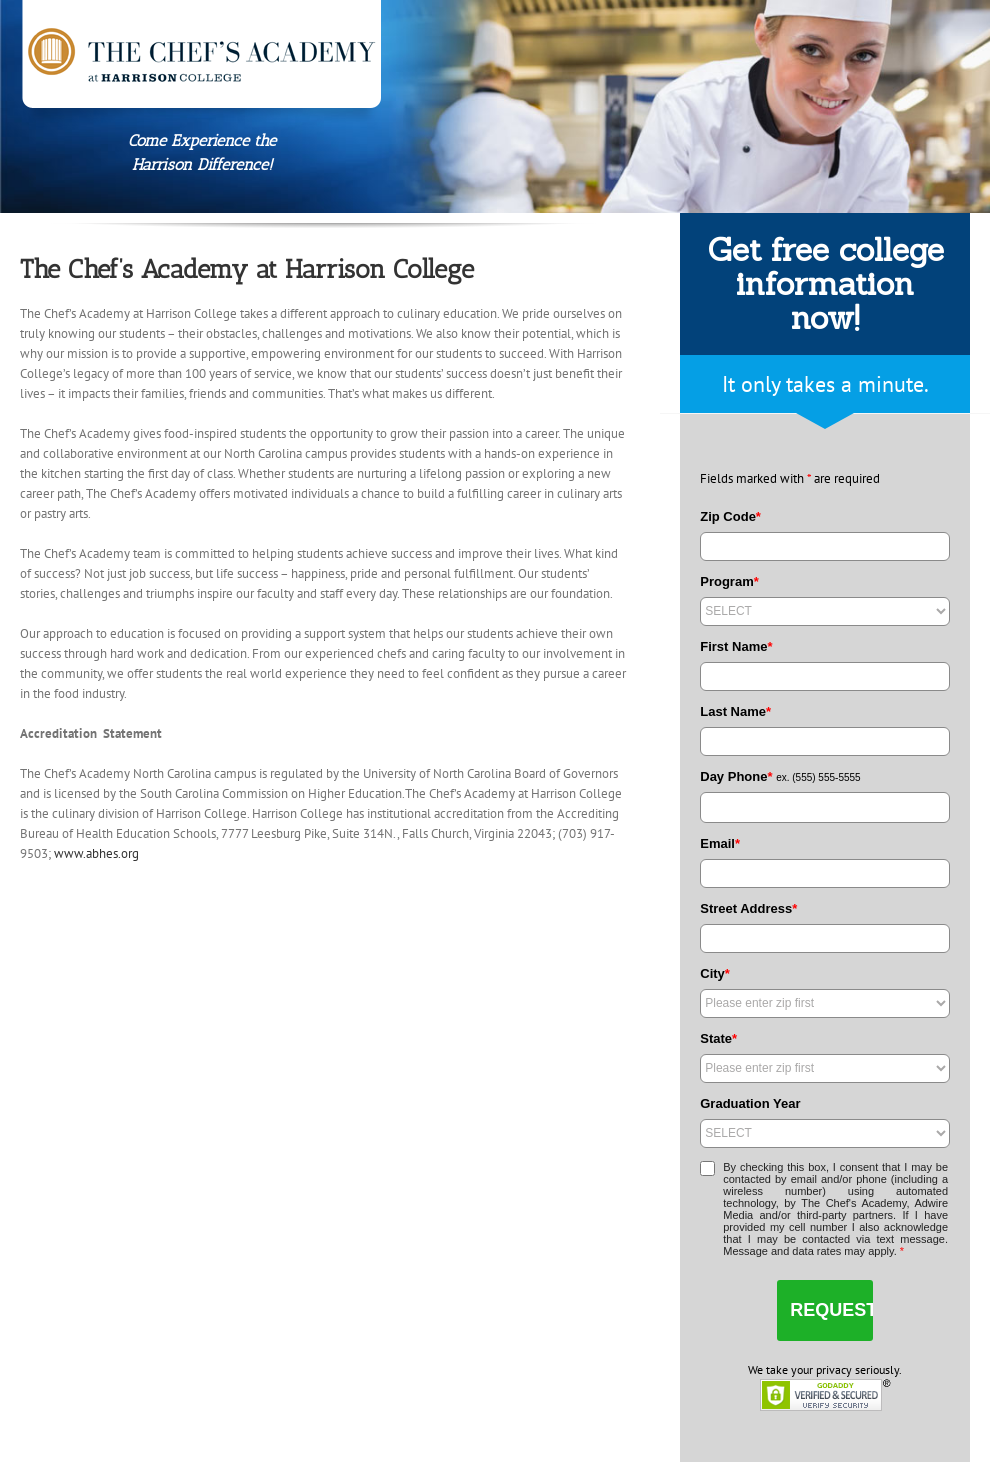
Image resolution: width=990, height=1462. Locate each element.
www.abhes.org (96, 853)
